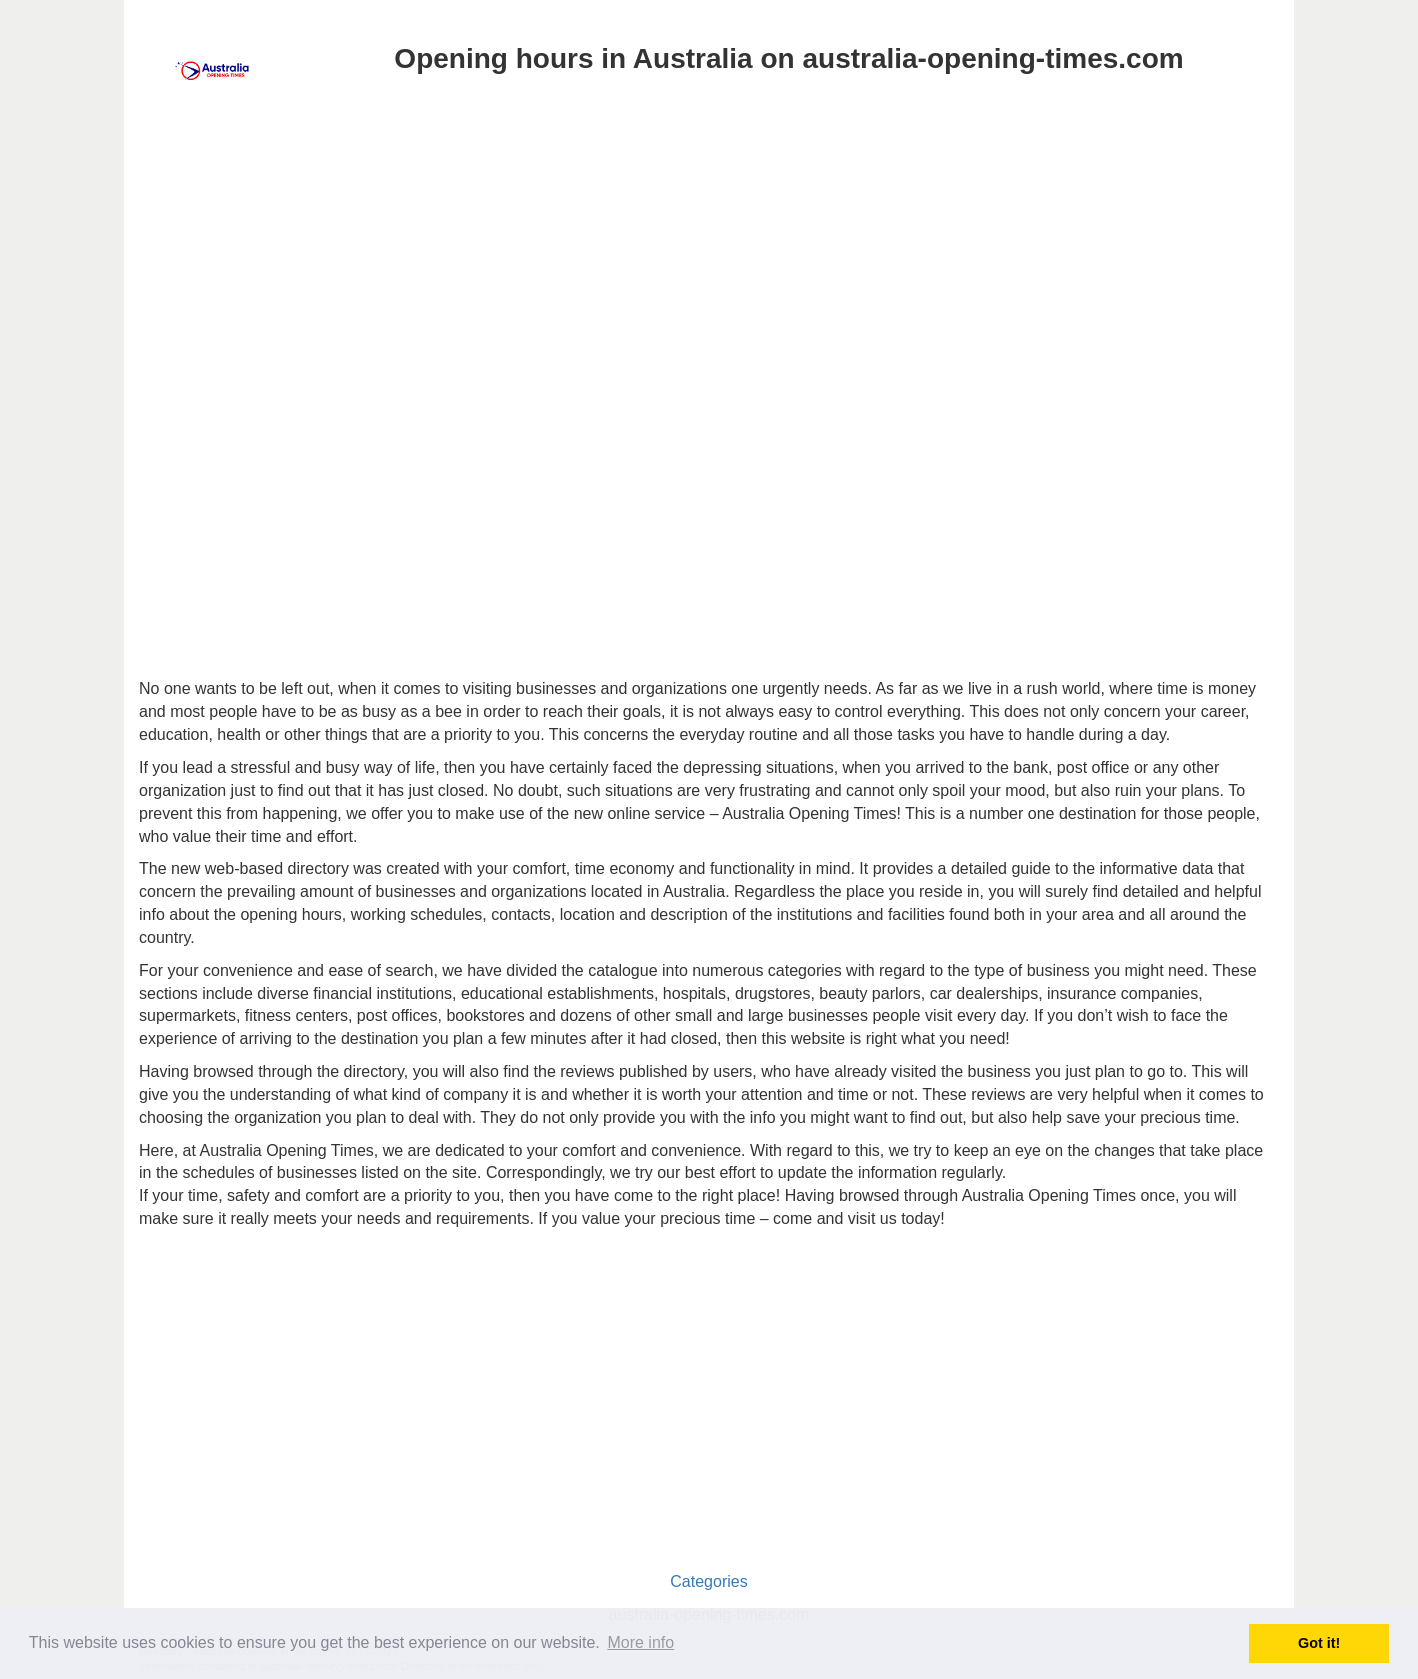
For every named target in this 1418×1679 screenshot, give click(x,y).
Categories (708, 1581)
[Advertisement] (709, 258)
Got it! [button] (1319, 1643)
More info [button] (640, 1642)
